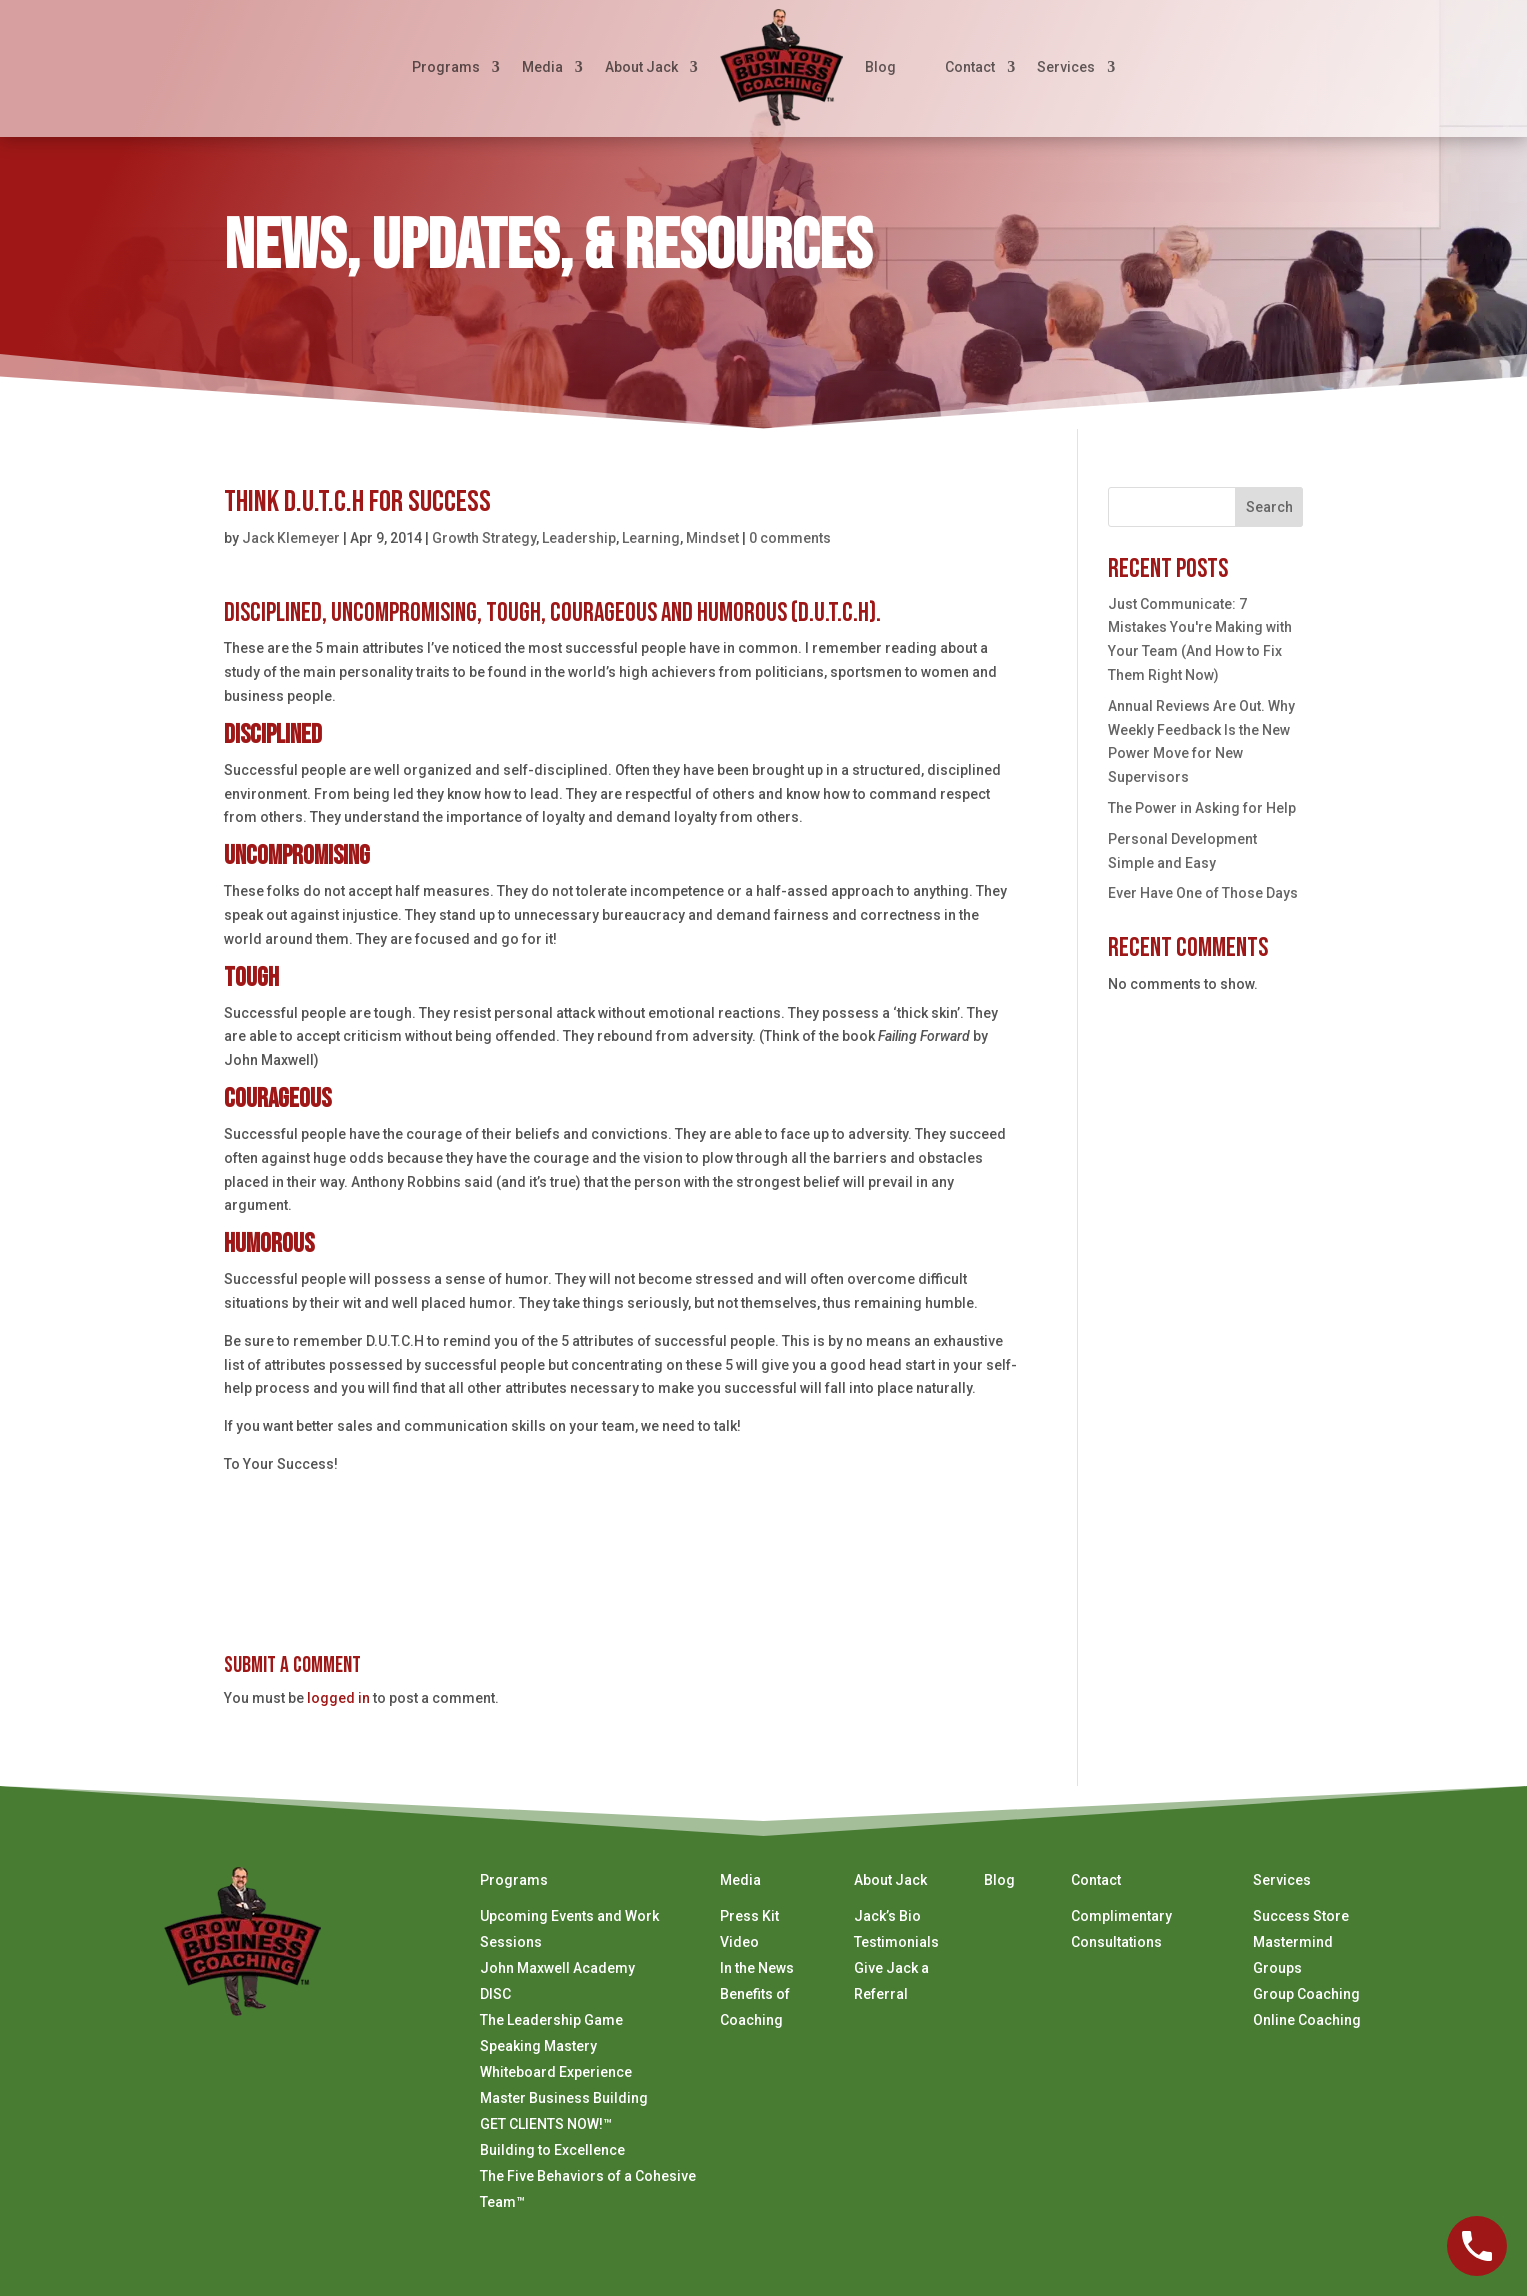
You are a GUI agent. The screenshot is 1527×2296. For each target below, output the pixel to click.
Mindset (712, 538)
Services (1066, 67)
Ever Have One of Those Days (1203, 893)
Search (1269, 507)
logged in (338, 1698)
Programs (446, 67)
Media (542, 67)
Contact (970, 67)
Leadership (579, 538)
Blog (880, 67)
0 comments (790, 538)
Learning (651, 538)
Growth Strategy (484, 538)
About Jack (641, 67)
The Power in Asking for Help (1202, 808)
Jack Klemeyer (291, 538)
